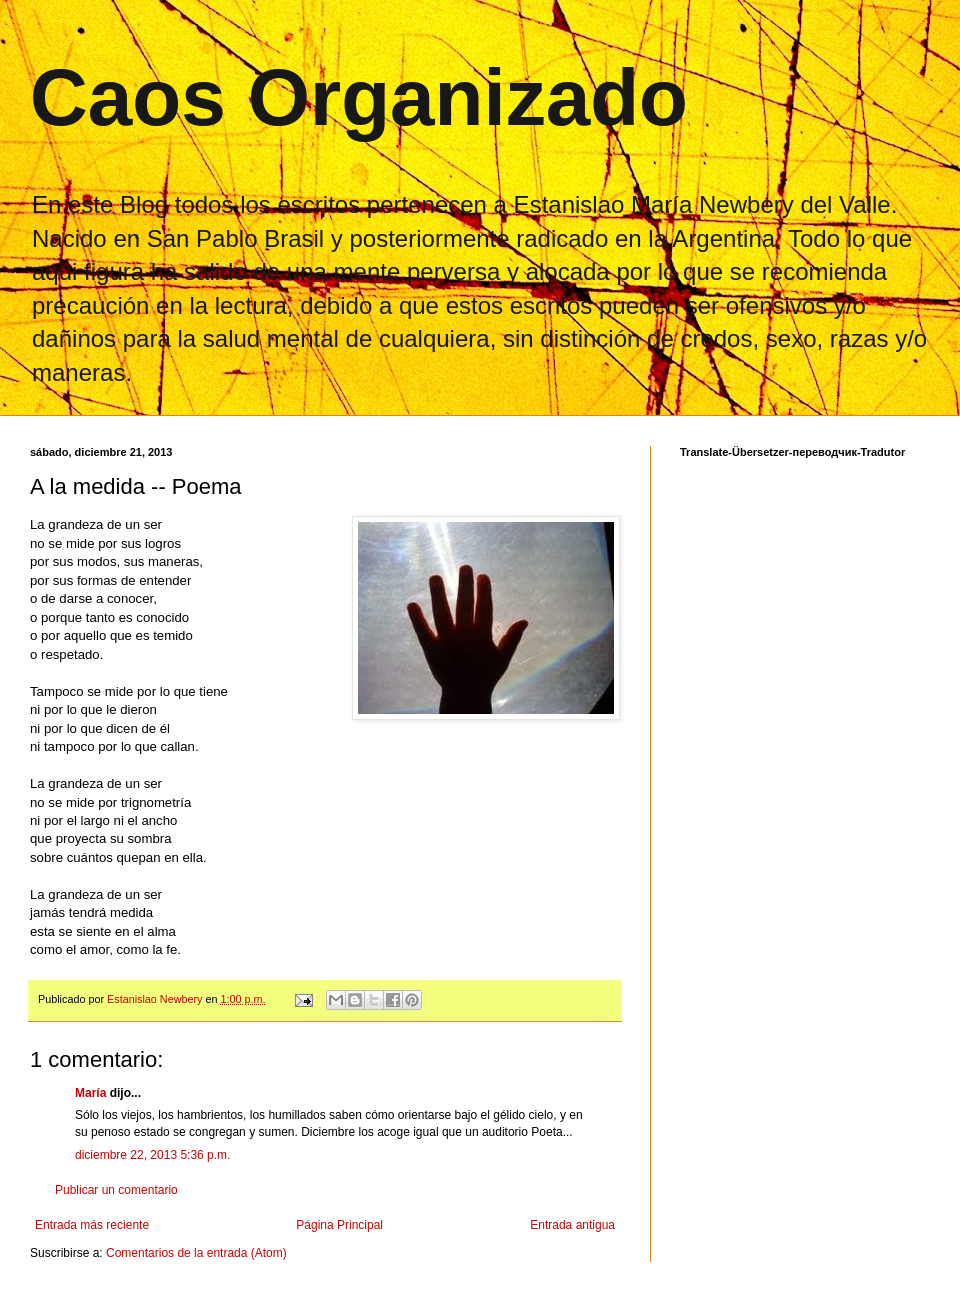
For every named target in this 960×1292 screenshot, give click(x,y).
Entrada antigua (572, 1225)
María (90, 1093)
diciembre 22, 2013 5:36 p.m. (152, 1155)
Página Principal (339, 1225)
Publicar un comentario (116, 1190)
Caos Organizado (359, 97)
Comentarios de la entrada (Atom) (196, 1253)
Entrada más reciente (92, 1225)
